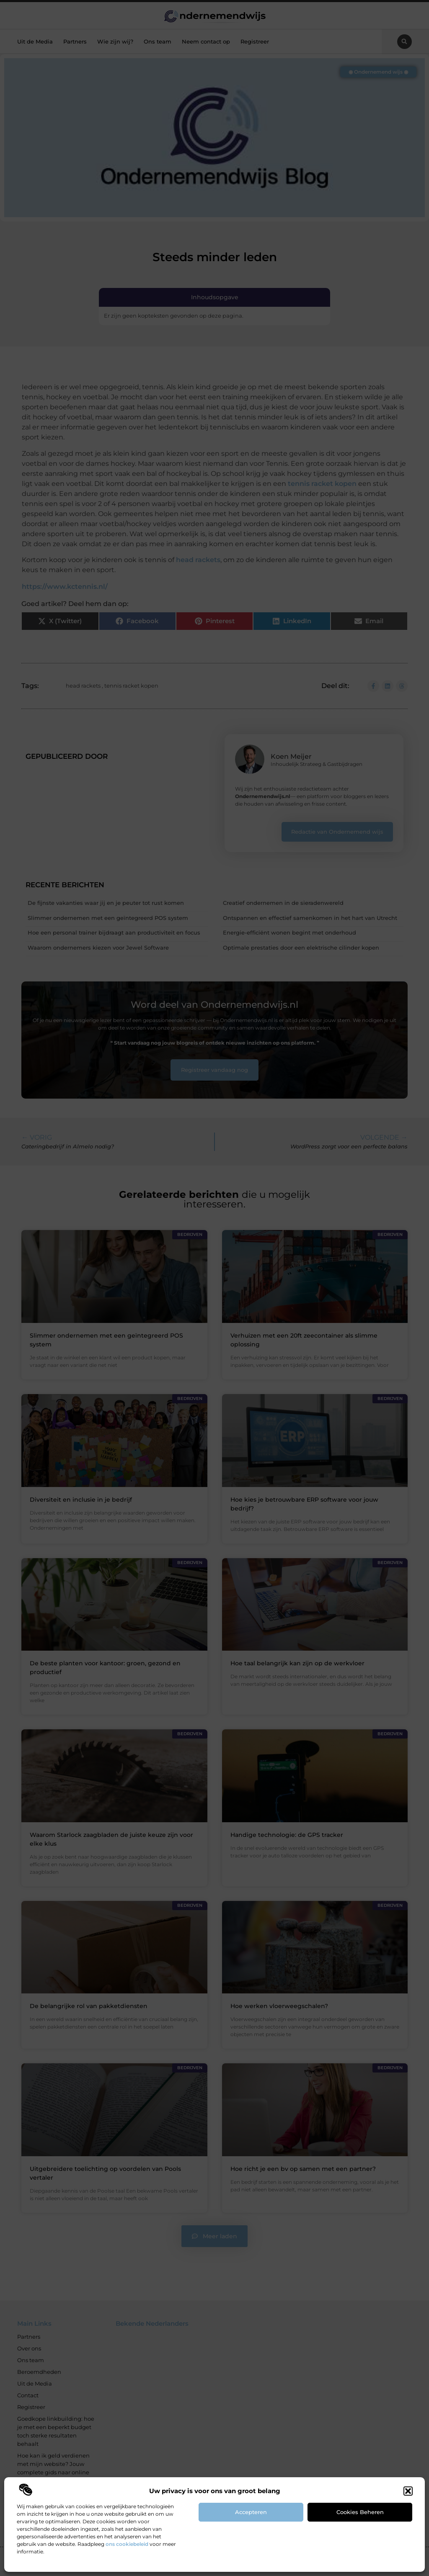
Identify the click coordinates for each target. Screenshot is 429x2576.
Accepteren (251, 2512)
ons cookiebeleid (127, 2544)
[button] (408, 2491)
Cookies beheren (360, 2512)
